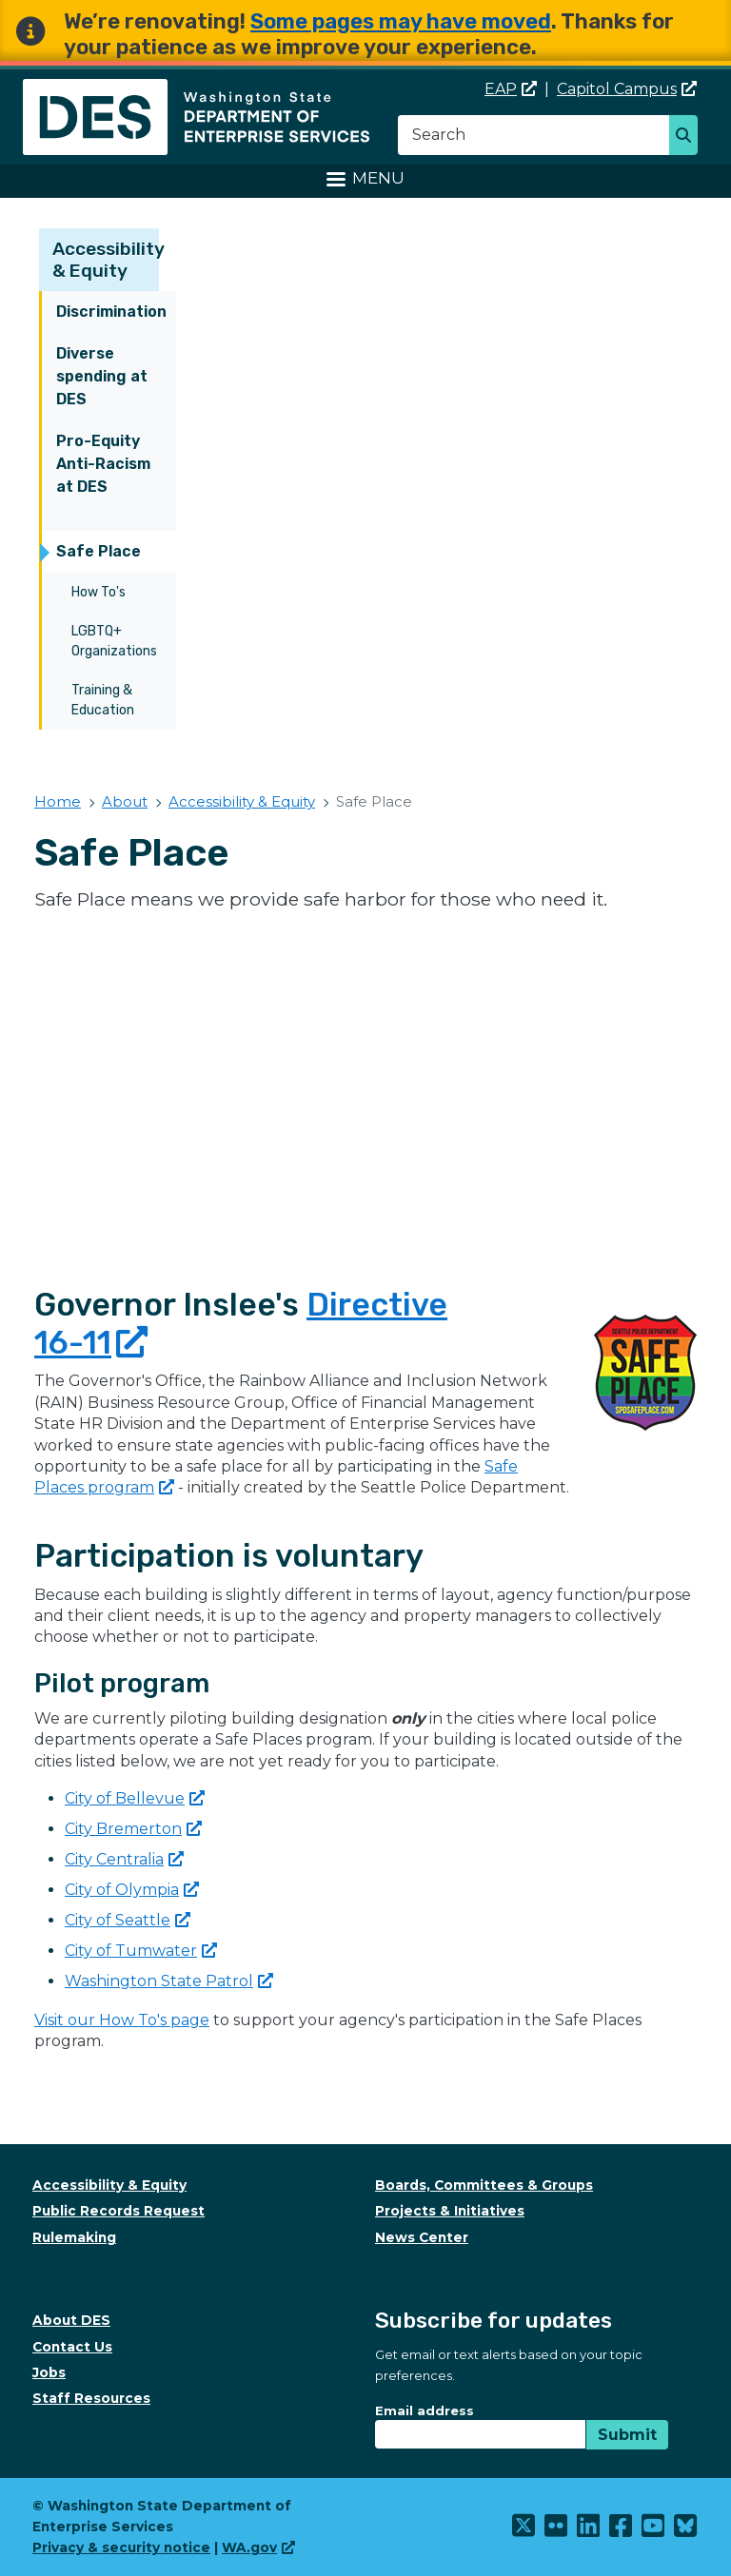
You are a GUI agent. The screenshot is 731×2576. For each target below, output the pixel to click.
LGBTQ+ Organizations (114, 641)
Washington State (169, 1981)
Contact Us (72, 2346)
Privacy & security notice (121, 2547)
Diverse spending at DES (102, 376)
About (125, 801)
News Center (421, 2237)
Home (57, 801)
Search (689, 137)
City (133, 1829)
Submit (627, 2435)
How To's (98, 592)
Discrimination (111, 311)
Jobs (49, 2372)
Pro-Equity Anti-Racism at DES (103, 464)
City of (135, 1798)
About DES (71, 2320)
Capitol (627, 89)
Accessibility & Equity (108, 260)
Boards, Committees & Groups (484, 2185)
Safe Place (98, 551)
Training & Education (102, 700)
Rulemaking (74, 2237)
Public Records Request (118, 2210)
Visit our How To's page (121, 2020)
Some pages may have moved (400, 21)
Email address (424, 2410)
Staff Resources (91, 2398)
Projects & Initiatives (449, 2210)
